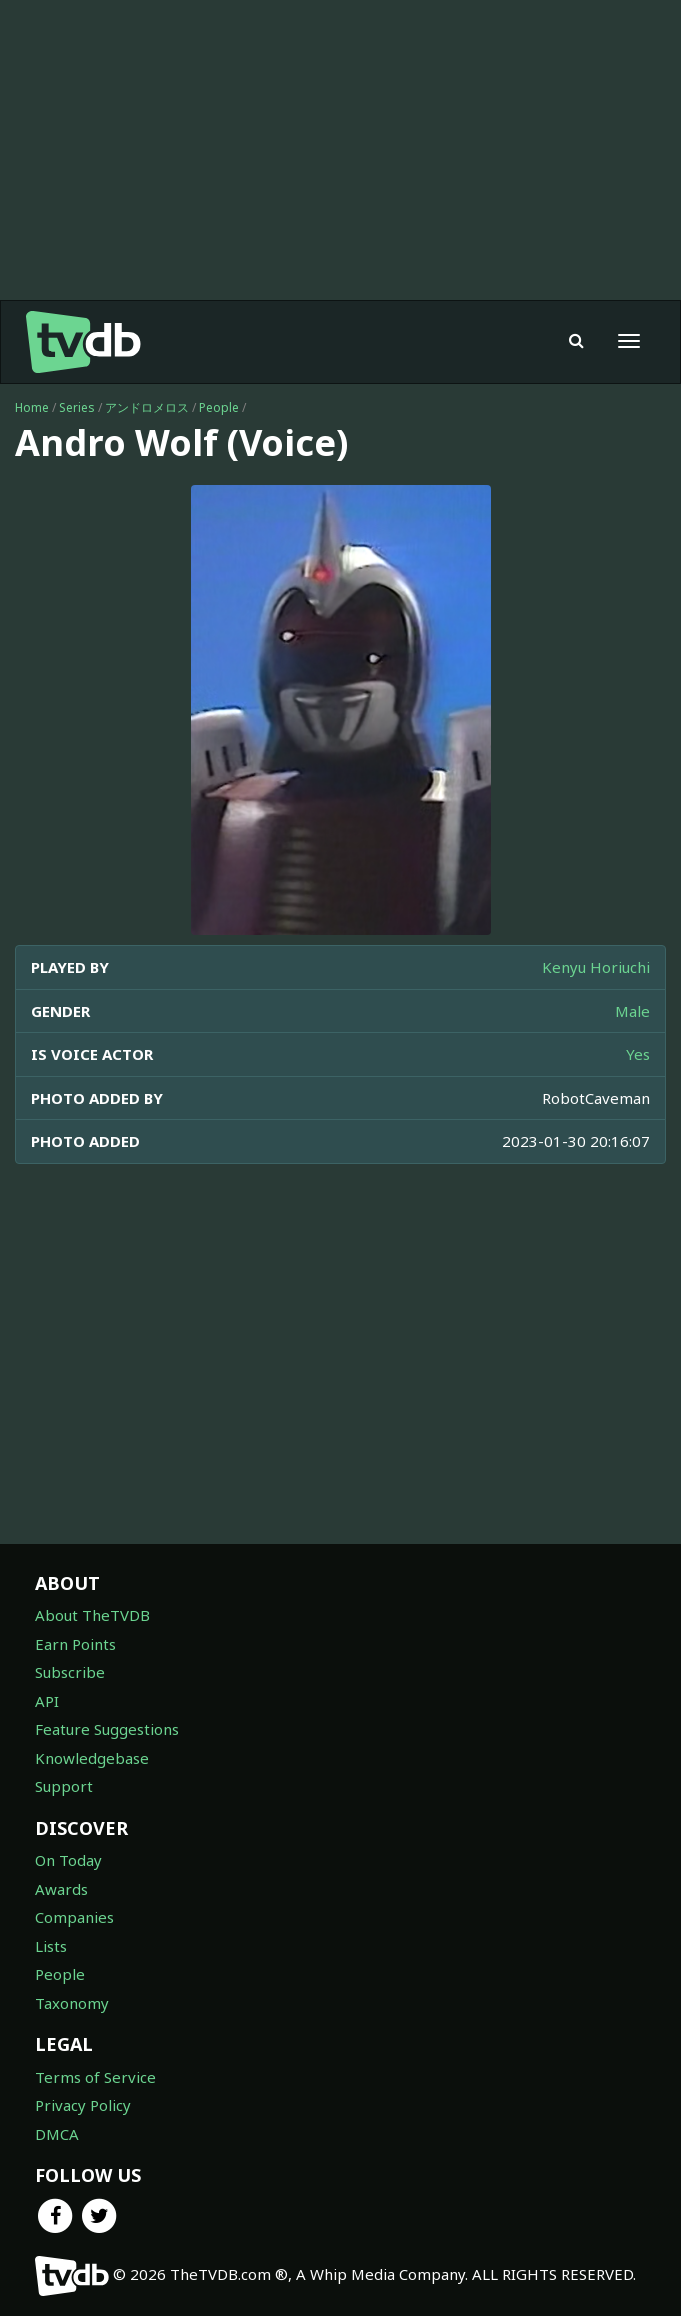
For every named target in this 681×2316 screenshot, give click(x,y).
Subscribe (70, 1672)
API (47, 1701)
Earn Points (75, 1644)
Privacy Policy (83, 2105)
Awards (61, 1889)
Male (632, 1011)
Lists (51, 1946)
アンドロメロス (147, 407)
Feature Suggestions (107, 1729)
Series (77, 407)
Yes (638, 1054)
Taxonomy (72, 2003)
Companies (74, 1917)
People (219, 407)
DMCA (57, 2134)
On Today (68, 1860)
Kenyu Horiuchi (596, 967)
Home (32, 407)
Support (64, 1786)
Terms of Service (95, 2077)
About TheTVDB (92, 1615)
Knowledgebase (92, 1758)
